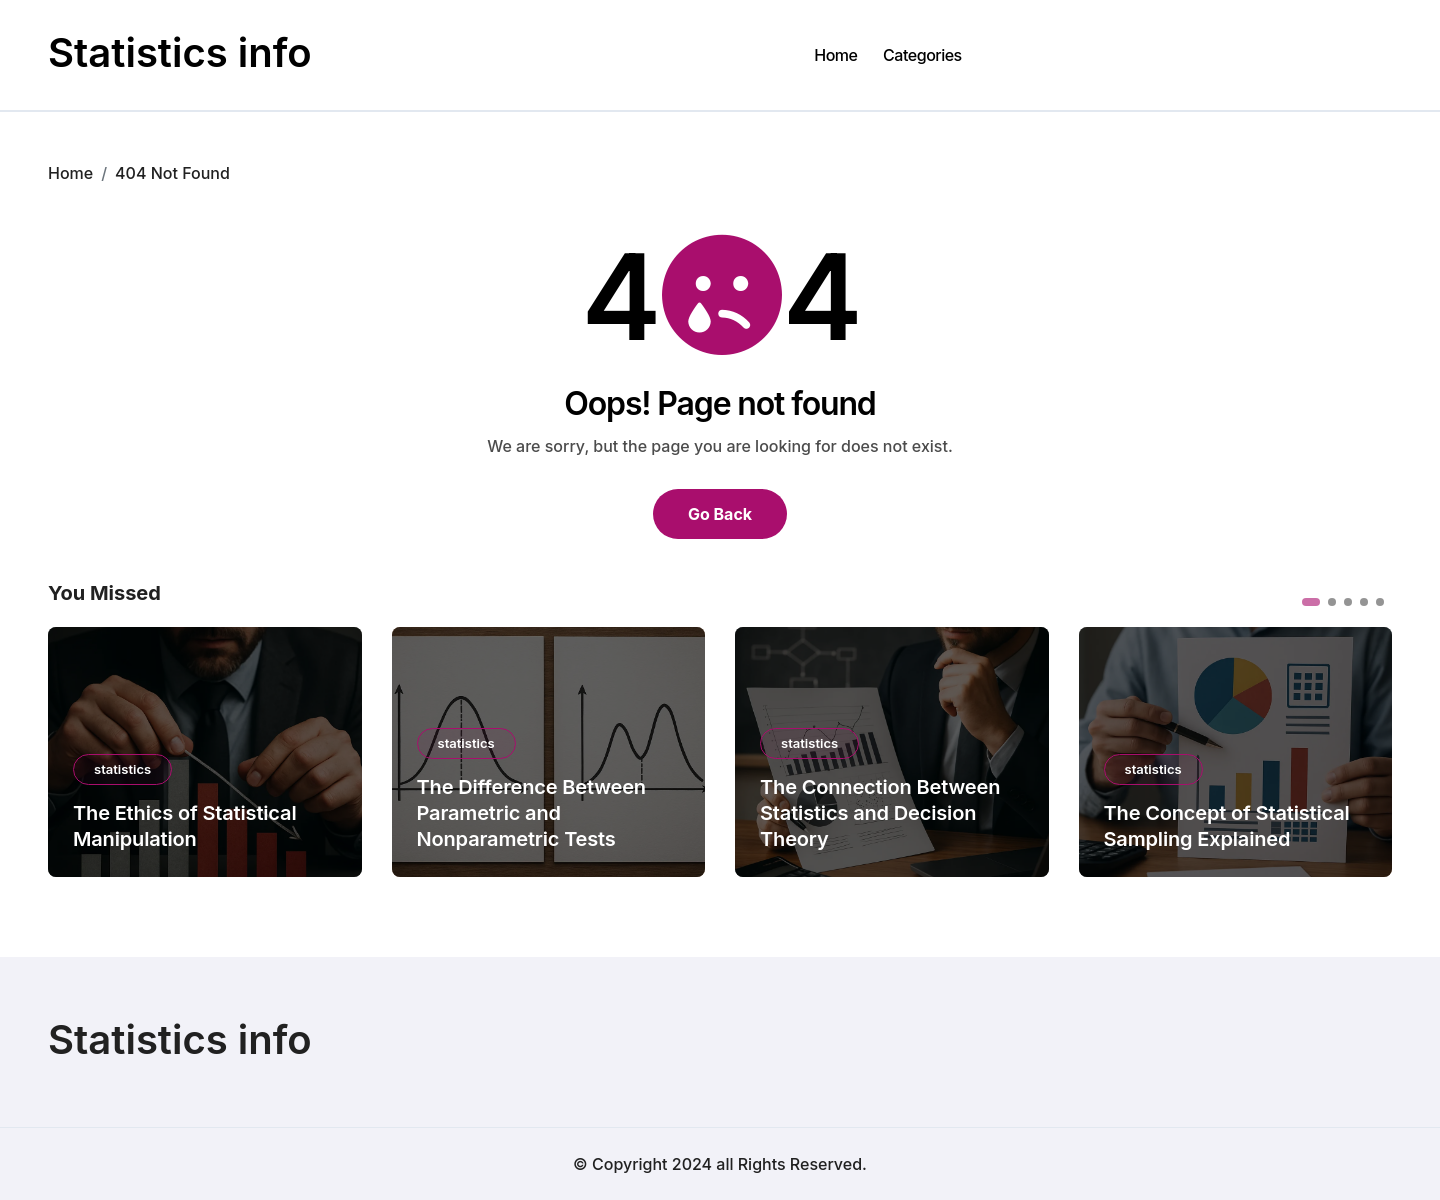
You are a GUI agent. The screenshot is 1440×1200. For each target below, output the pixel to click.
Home (835, 55)
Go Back (720, 514)
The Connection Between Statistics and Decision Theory (880, 813)
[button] (1311, 602)
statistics (122, 769)
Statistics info (180, 52)
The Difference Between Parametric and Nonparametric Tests (531, 813)
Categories (922, 55)
